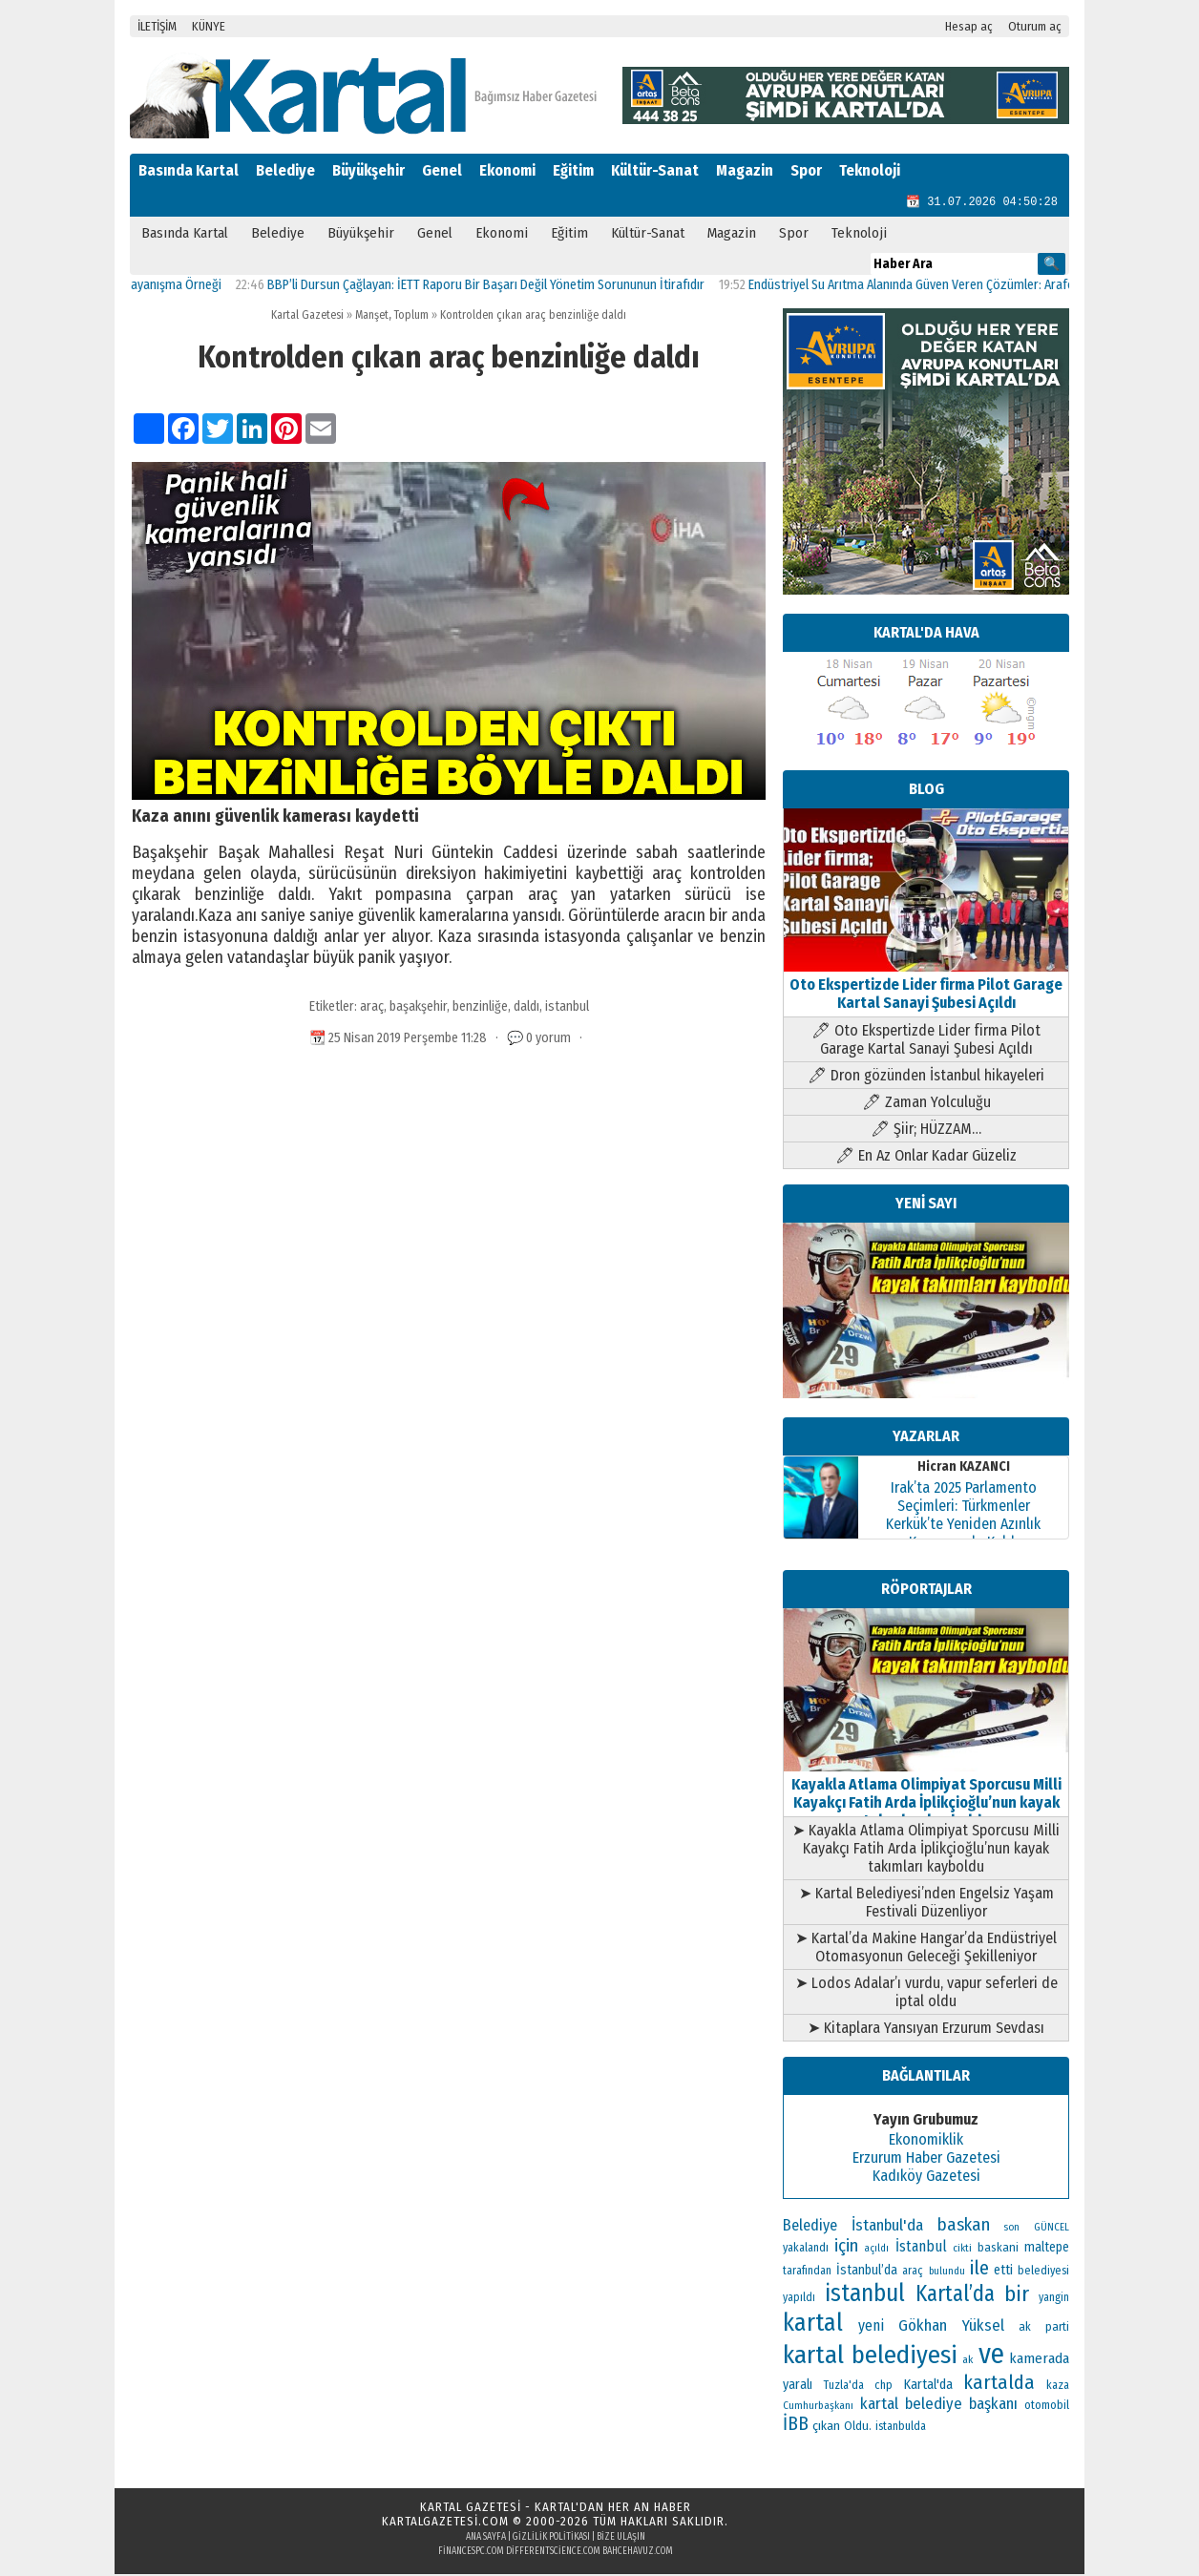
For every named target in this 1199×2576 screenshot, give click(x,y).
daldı (526, 1008)
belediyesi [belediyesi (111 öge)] (1043, 2272)
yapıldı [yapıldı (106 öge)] (799, 2299)
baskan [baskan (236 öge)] (963, 2226)
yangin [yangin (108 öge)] (1054, 2299)
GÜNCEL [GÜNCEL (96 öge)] (1051, 2229)
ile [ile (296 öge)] (979, 2269)
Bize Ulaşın (621, 2539)
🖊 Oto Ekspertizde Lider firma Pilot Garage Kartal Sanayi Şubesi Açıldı (926, 1041)
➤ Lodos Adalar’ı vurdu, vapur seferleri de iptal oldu (926, 1994)
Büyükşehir (368, 170)
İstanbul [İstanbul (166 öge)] (921, 2248)
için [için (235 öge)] (846, 2247)
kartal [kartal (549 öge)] (813, 2324)
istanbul (567, 1008)
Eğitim (573, 170)
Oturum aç (1035, 26)
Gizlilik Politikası (551, 2539)
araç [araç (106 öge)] (912, 2272)
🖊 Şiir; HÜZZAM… (926, 1130)
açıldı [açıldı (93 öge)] (876, 2250)
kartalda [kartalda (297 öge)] (999, 2384)
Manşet (372, 317)
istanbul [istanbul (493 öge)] (865, 2295)
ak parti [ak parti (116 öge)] (1044, 2328)
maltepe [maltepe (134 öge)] (1046, 2249)
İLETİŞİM (157, 26)
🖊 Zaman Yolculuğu (926, 1104)
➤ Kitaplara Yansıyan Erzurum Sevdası (926, 2030)
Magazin (744, 170)
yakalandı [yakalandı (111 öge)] (806, 2249)
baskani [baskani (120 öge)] (998, 2249)
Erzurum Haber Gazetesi (926, 2159)
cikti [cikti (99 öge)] (962, 2249)
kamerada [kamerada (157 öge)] (1039, 2360)
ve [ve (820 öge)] (991, 2356)
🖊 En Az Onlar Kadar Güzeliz (926, 1157)
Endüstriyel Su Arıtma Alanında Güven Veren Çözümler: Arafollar (933, 287)
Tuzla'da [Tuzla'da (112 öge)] (844, 2387)
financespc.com (471, 2553)
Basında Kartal (188, 170)
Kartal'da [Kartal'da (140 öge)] (928, 2386)
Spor (806, 170)
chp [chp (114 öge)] (883, 2386)
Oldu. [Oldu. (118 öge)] (858, 2427)
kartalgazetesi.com (445, 2523)
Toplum (411, 317)
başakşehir (418, 1008)
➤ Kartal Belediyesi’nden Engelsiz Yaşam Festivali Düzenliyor (926, 1904)
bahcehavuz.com (637, 2553)
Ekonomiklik (926, 2141)
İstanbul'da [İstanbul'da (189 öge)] (887, 2226)
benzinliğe (480, 1008)
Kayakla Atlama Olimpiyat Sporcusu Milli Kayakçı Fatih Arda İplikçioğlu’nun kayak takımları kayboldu (926, 1795)
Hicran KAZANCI (963, 1468)
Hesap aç (969, 26)
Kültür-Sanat (655, 170)
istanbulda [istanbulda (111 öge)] (900, 2428)
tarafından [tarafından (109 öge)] (807, 2272)
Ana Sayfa (486, 2539)
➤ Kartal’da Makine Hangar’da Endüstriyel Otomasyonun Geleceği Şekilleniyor (926, 1949)
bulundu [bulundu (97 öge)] (947, 2273)
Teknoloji (869, 170)
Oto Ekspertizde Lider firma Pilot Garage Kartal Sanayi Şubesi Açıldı (926, 986)
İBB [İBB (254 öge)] (796, 2426)
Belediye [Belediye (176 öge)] (810, 2227)
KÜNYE (208, 26)
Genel (442, 170)
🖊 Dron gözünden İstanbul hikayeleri (926, 1077)
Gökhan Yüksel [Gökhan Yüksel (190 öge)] (951, 2326)
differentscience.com (553, 2553)
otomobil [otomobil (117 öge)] (1046, 2406)
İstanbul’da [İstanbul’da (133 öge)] (866, 2272)
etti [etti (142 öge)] (1003, 2272)
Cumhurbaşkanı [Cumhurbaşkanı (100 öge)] (818, 2407)
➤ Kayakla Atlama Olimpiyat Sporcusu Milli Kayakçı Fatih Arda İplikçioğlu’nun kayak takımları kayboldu (926, 1850)
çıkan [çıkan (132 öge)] (826, 2427)
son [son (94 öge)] (1011, 2229)
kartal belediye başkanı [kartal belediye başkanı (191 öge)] (939, 2405)
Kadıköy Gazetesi (926, 2177)
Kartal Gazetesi (307, 317)
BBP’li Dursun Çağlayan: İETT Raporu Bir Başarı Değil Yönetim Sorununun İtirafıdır (499, 287)
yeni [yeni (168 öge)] (871, 2327)
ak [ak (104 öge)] (967, 2361)
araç (372, 1008)
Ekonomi (507, 170)
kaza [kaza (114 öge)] (1057, 2386)
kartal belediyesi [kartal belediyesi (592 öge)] (870, 2356)
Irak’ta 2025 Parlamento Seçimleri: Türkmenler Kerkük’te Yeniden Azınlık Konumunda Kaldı (963, 1516)
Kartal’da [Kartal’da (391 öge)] (955, 2296)
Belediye (285, 170)
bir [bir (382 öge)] (1016, 2296)
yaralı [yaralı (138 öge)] (797, 2386)
